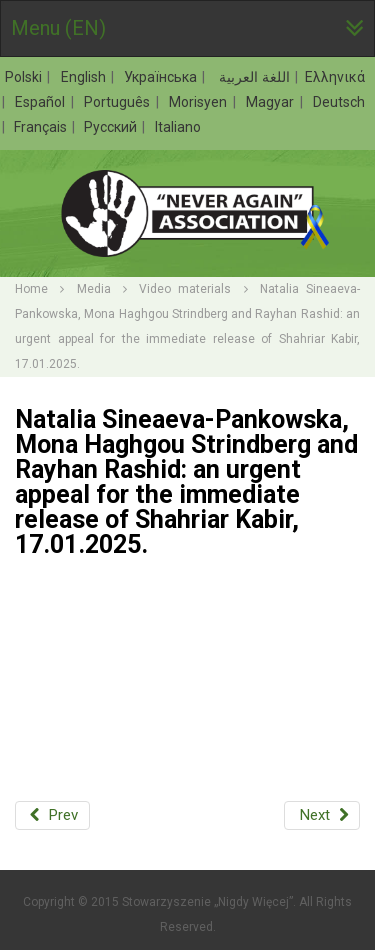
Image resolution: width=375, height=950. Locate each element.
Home (31, 289)
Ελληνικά (335, 77)
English (85, 77)
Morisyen (200, 102)
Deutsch (339, 102)
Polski (25, 77)
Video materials (185, 289)
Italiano (178, 127)
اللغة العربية (253, 77)
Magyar (272, 102)
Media (94, 289)
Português (119, 102)
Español (42, 102)
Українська (162, 77)
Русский (112, 127)
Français (42, 127)
